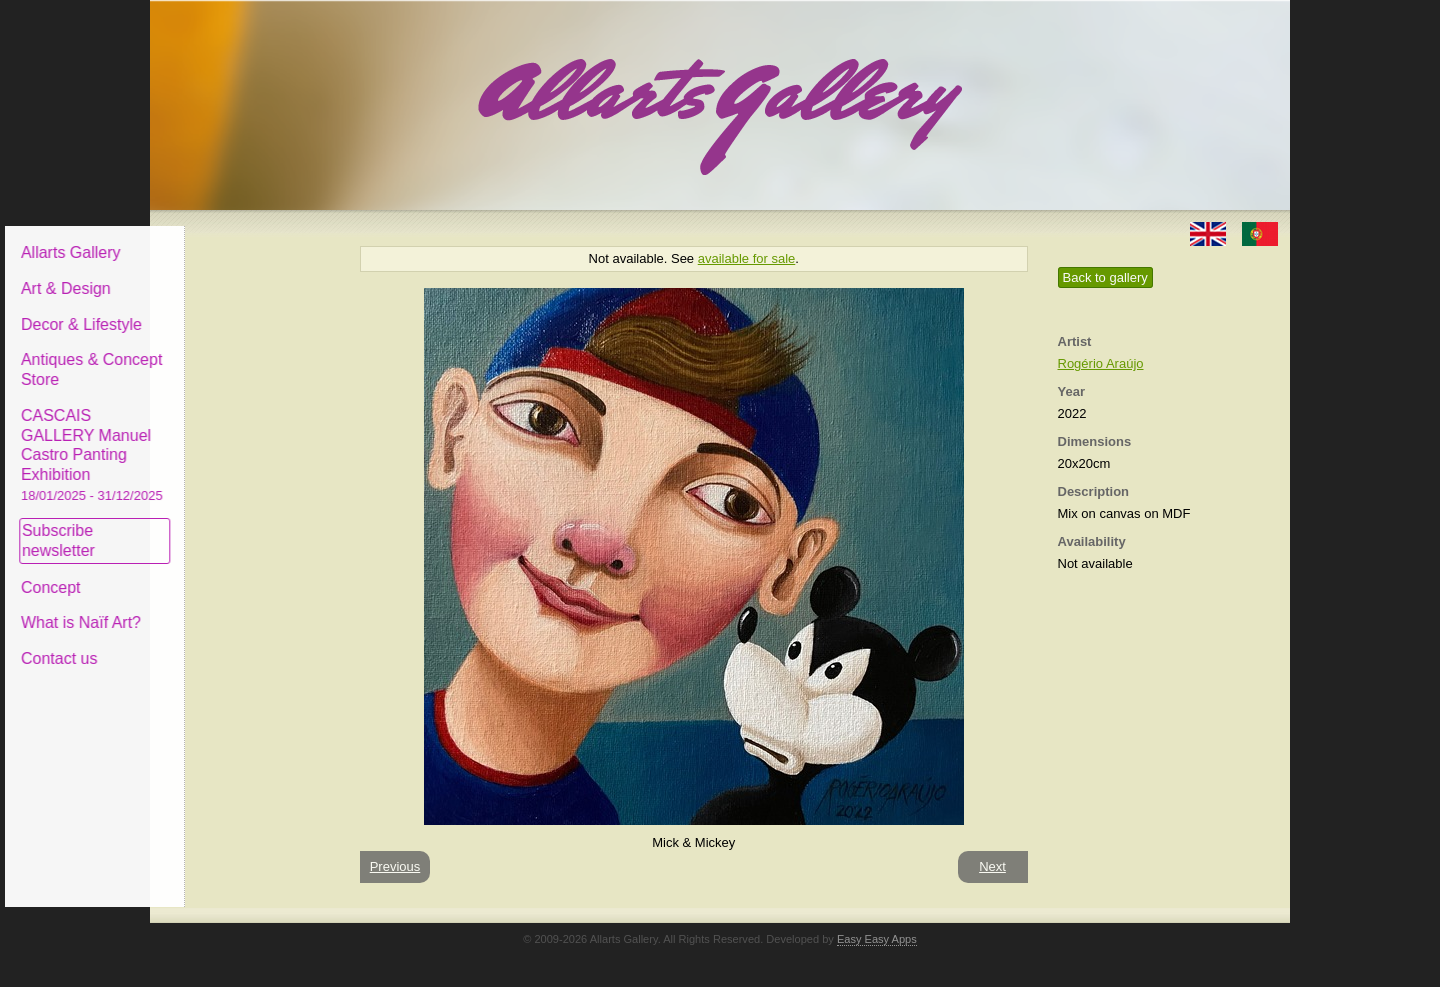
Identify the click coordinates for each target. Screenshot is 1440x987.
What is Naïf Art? (233, 607)
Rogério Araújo (1101, 363)
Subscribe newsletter (210, 525)
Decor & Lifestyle (233, 308)
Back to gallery (1105, 277)
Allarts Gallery (223, 237)
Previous (395, 866)
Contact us (211, 643)
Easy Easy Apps (877, 939)
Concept (203, 571)
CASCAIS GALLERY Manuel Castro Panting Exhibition (244, 439)
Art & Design (218, 273)
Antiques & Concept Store (243, 354)
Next (992, 866)
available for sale (747, 258)
